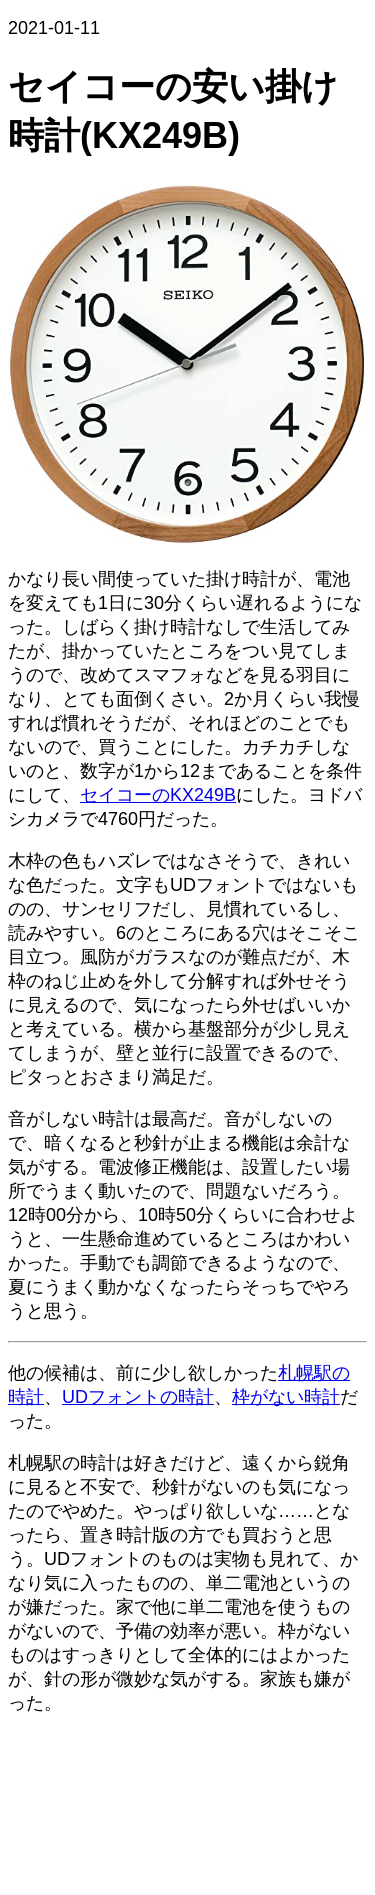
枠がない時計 (286, 1397)
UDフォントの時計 (138, 1397)
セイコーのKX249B (158, 795)
